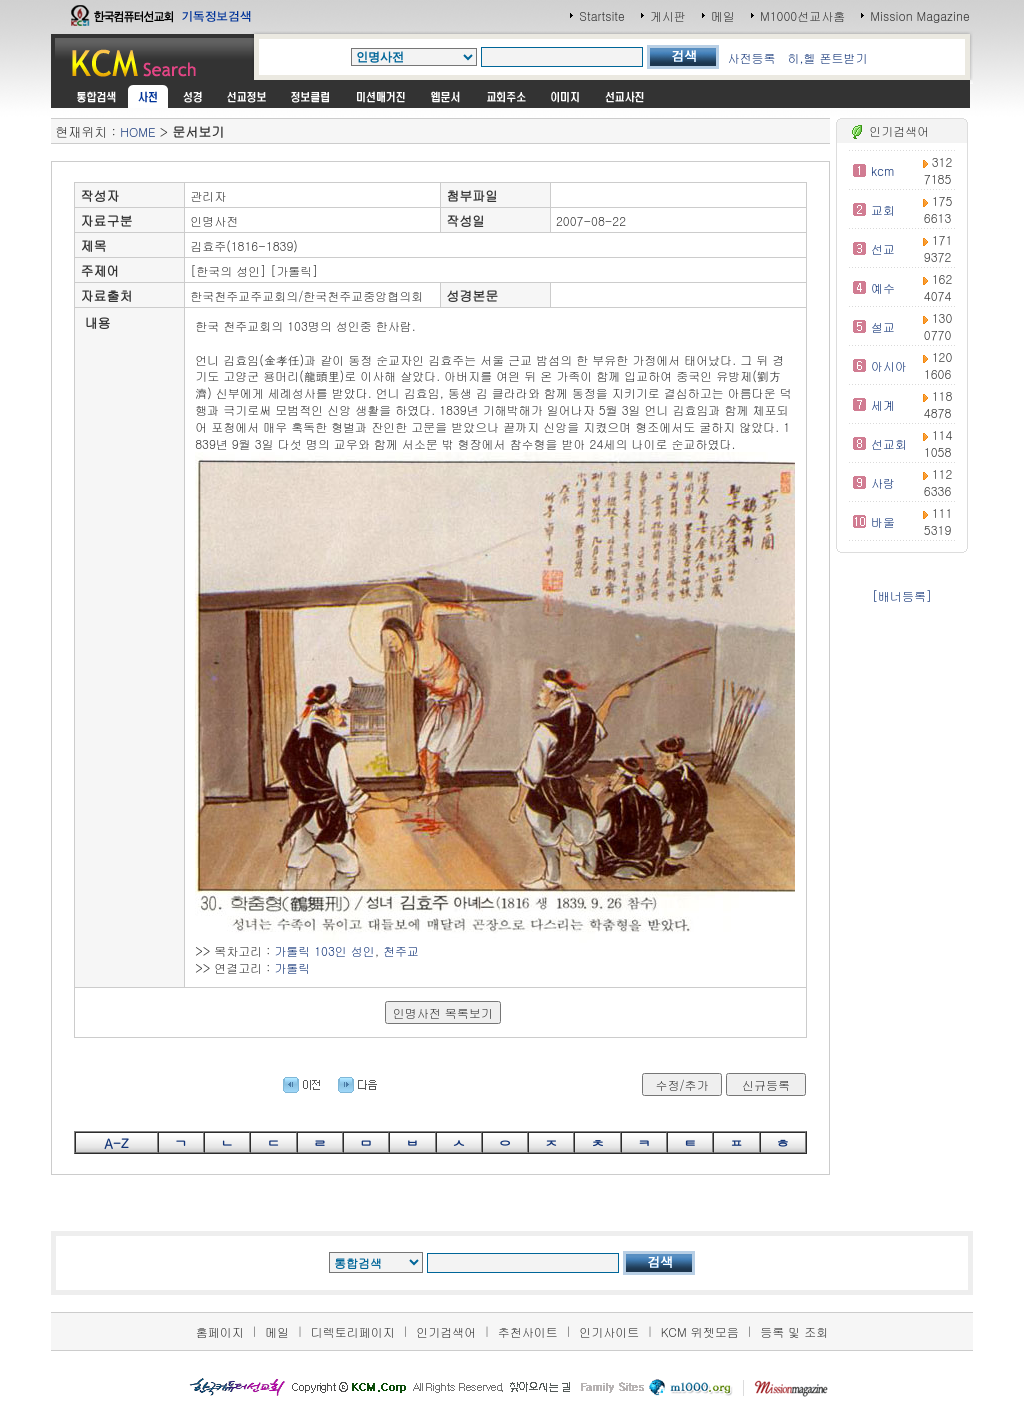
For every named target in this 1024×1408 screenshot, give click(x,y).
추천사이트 (528, 1331)
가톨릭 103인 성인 (324, 950)
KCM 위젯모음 (700, 1331)
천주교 (401, 950)
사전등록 (751, 57)
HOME (137, 131)
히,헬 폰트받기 (827, 57)
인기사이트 (609, 1331)
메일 (723, 15)
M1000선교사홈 (802, 15)
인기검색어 (446, 1331)
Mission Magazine (920, 15)
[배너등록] (902, 595)
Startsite (602, 15)
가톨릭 (292, 967)
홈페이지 (220, 1331)
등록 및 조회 (794, 1331)
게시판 (668, 15)
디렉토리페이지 (353, 1331)
